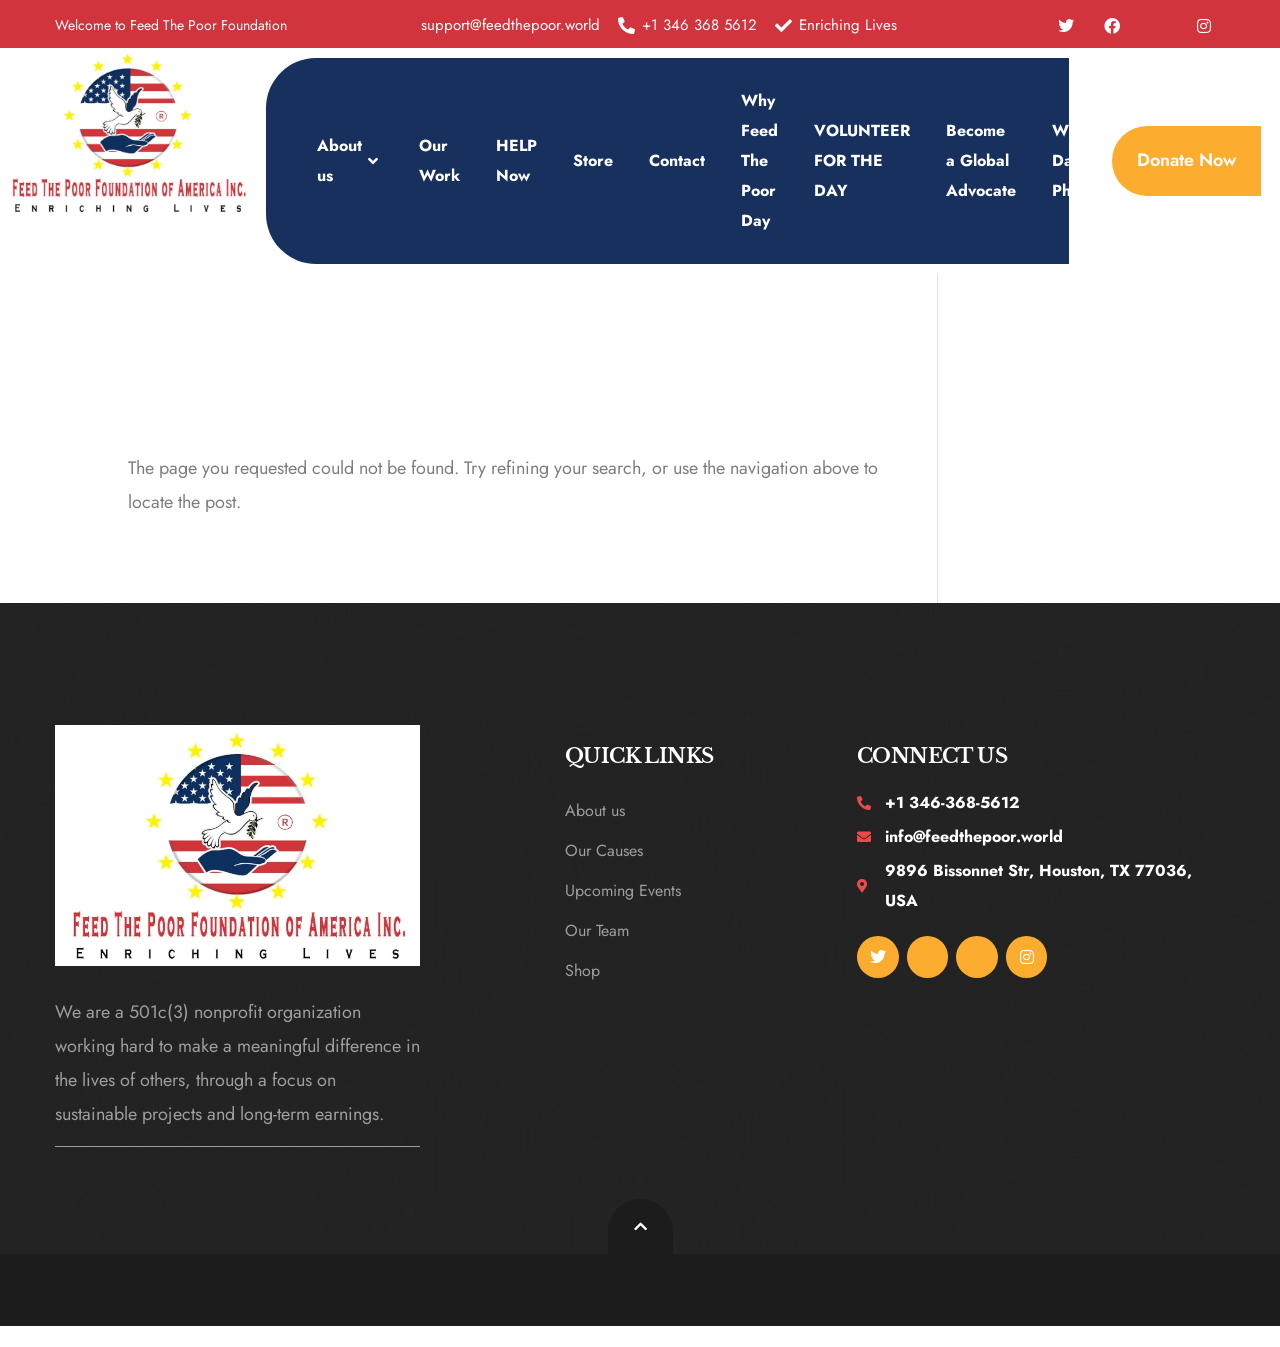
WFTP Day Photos (1076, 160)
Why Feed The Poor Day (759, 160)
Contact (677, 160)
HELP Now (516, 160)
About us (350, 160)
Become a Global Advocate (981, 160)
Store (593, 160)
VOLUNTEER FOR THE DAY (862, 160)
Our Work (439, 160)
